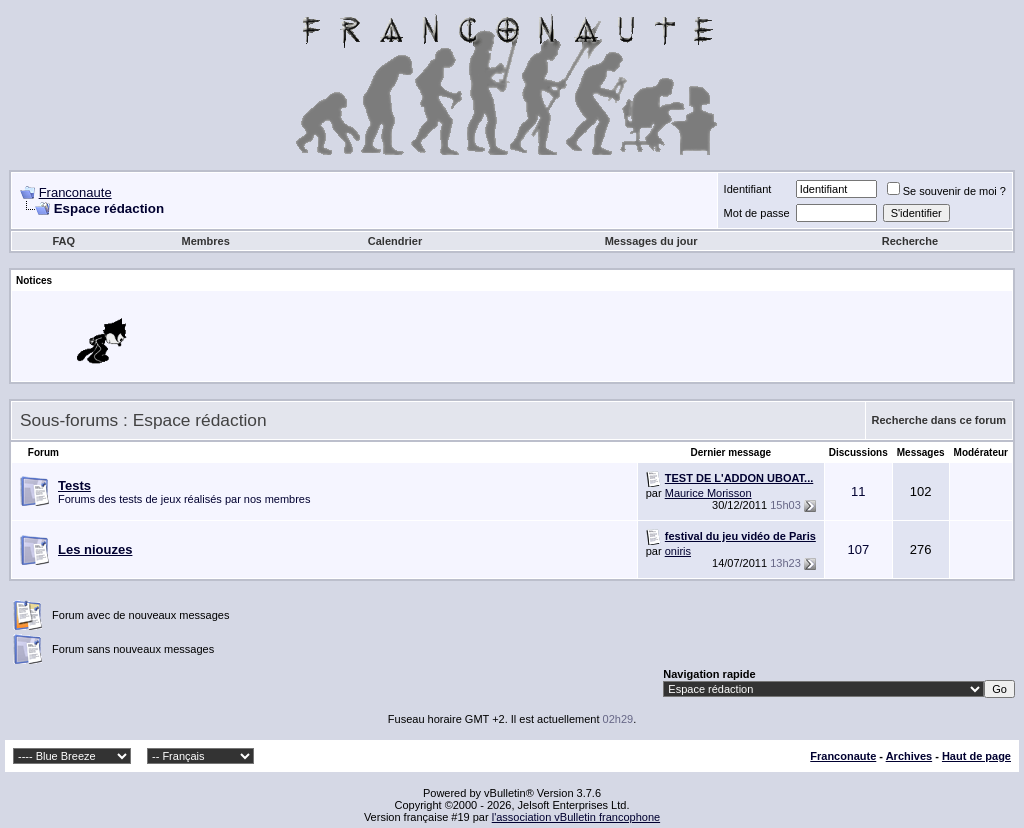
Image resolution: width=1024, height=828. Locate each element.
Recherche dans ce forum (939, 420)
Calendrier (395, 241)
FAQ (63, 241)
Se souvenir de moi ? (946, 191)
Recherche (910, 241)
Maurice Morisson (708, 493)
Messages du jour (651, 241)
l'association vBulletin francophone (576, 817)
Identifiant (748, 189)
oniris (678, 551)
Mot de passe (757, 213)
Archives (909, 756)
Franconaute (75, 192)
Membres (205, 241)
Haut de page (976, 756)
